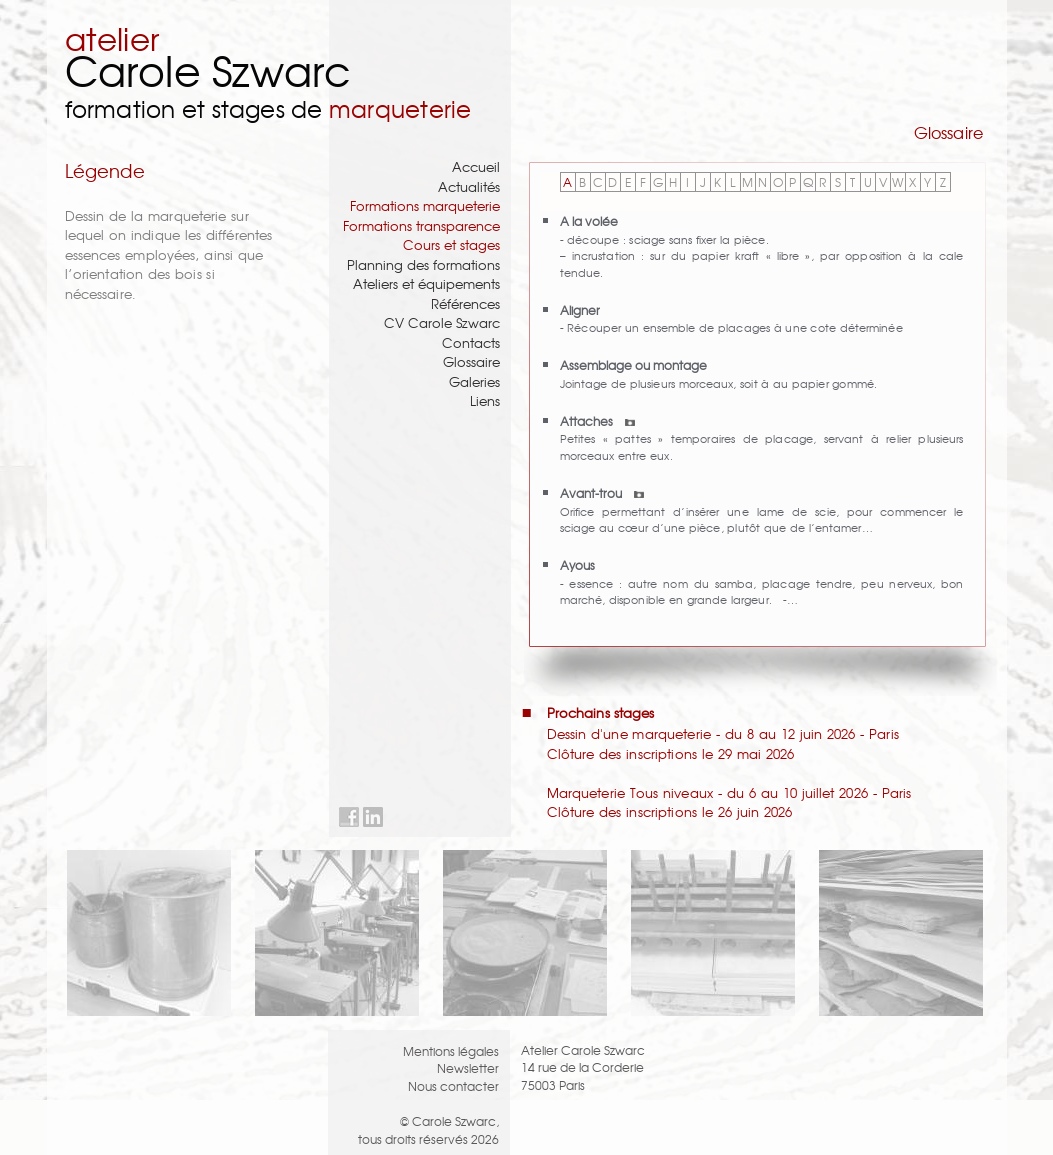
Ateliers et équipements (426, 283)
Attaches (597, 420)
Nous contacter (453, 1085)
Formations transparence (421, 225)
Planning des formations (423, 264)
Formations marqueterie (425, 205)
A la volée (589, 220)
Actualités (469, 186)
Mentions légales (451, 1050)
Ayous (577, 564)
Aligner (580, 309)
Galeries (474, 381)
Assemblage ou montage (633, 364)
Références (465, 303)
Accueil (476, 166)
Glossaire (471, 361)
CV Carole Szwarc (442, 322)
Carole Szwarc (208, 69)
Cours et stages (451, 244)
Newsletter (468, 1067)
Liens (485, 400)
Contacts (471, 342)
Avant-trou (602, 492)
